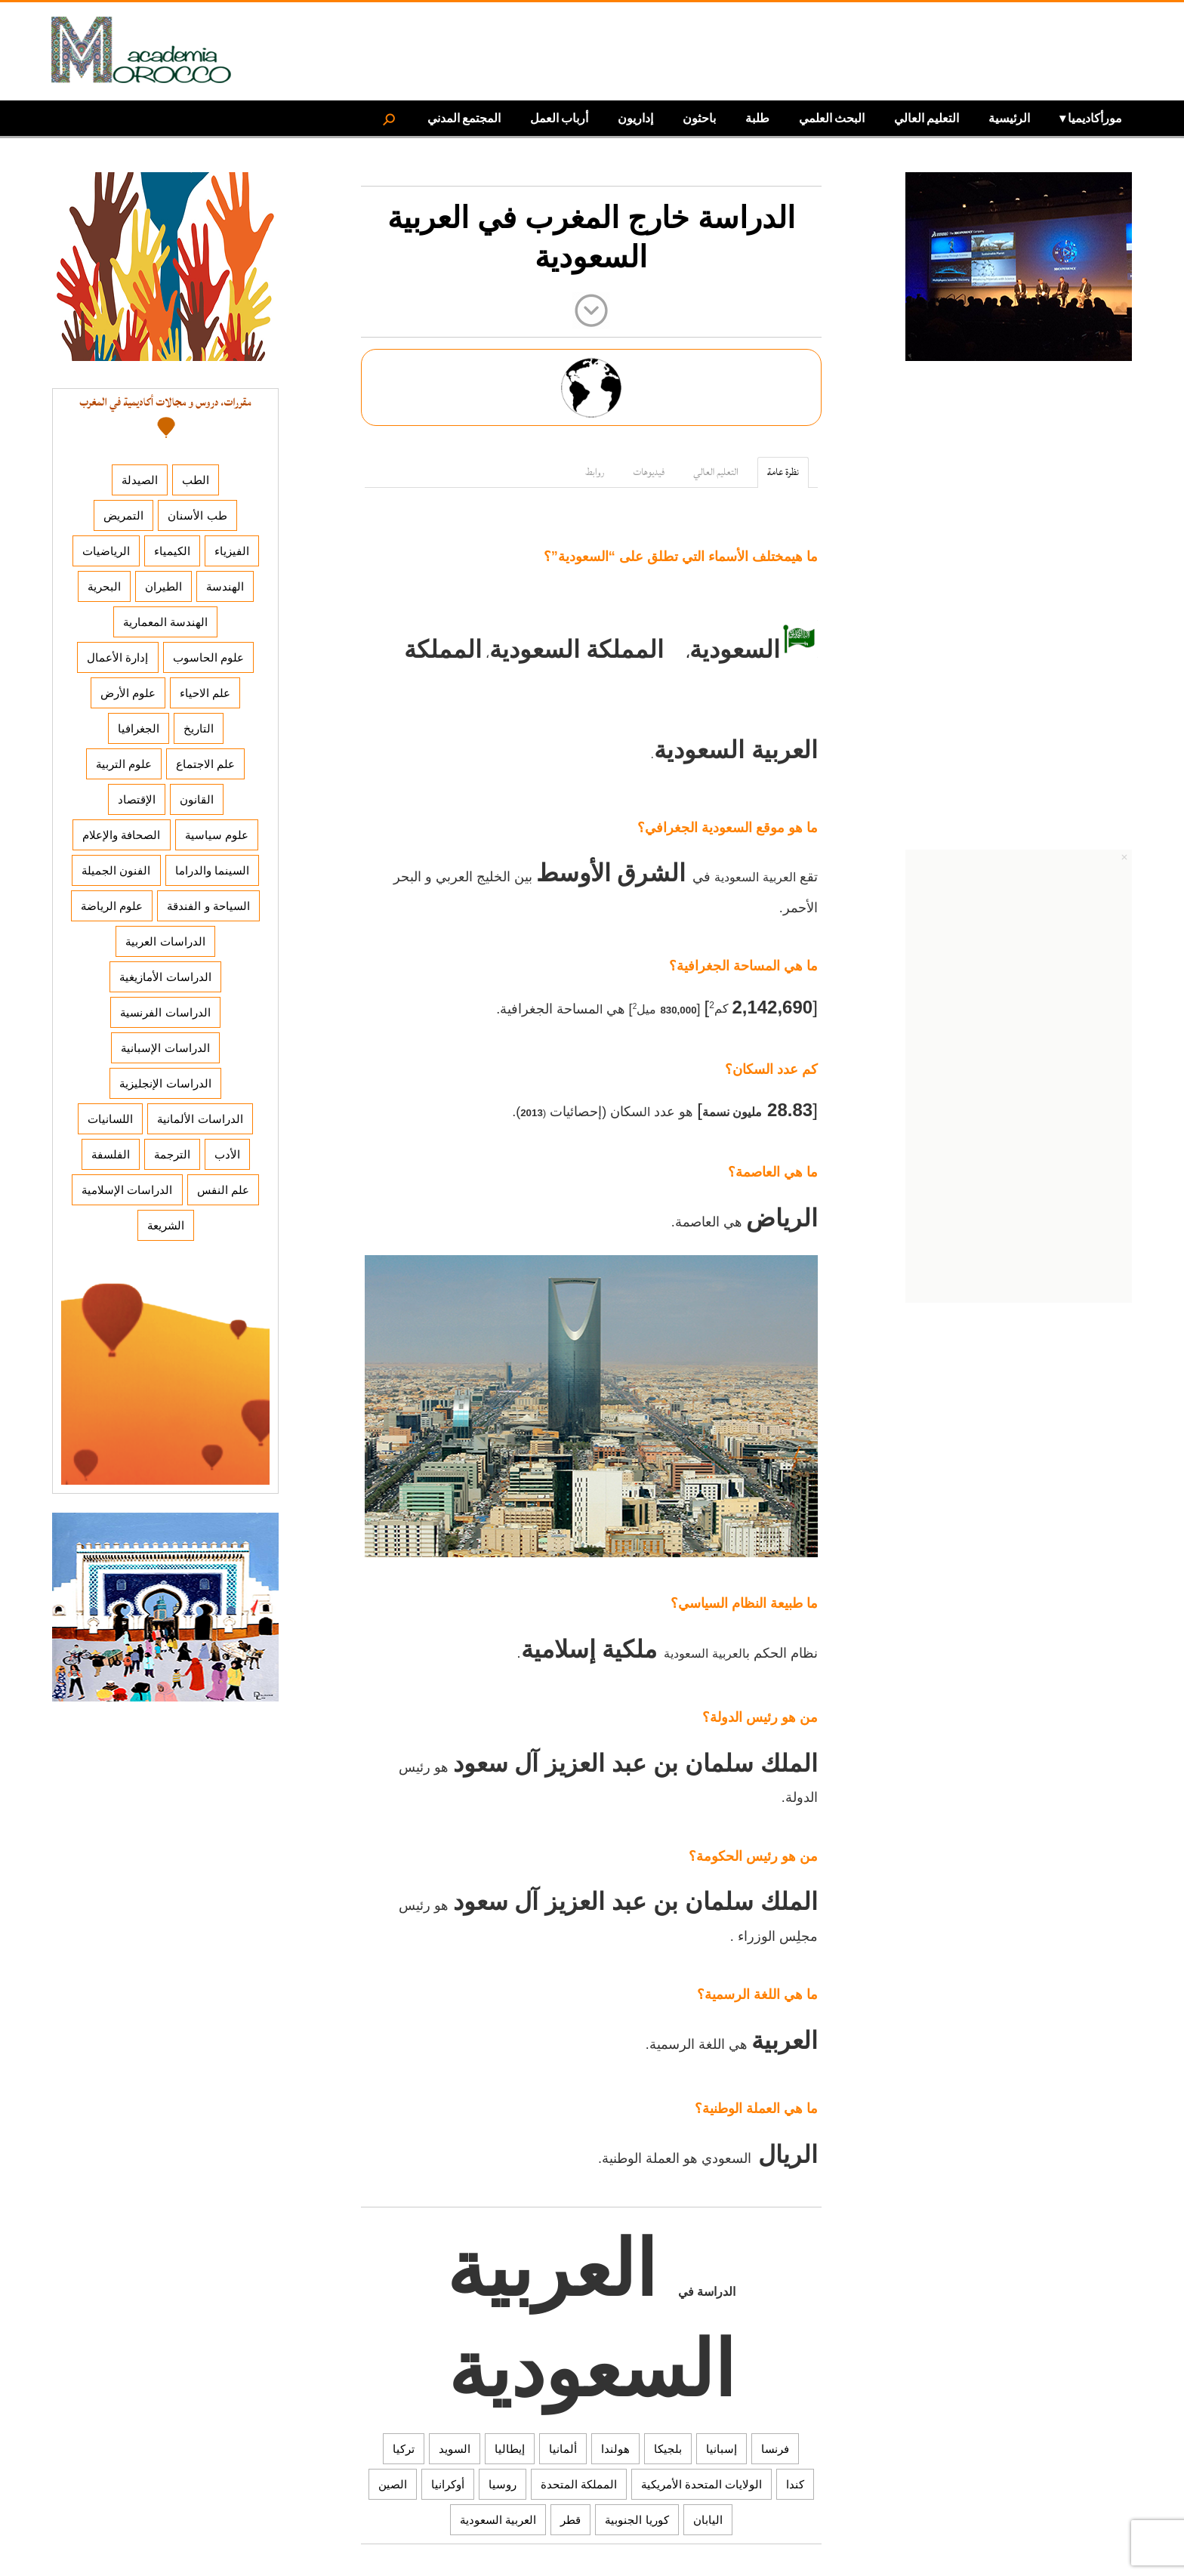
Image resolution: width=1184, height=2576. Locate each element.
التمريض (123, 515)
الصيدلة (140, 480)
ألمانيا (563, 2448)
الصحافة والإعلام (121, 834)
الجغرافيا (138, 728)
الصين (392, 2484)
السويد (454, 2448)
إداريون (635, 117)
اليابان (708, 2519)
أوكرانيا (447, 2484)
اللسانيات (110, 1118)
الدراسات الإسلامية (127, 1189)
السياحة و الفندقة (208, 905)
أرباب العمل (559, 117)
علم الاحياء (205, 692)
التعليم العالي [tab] (715, 472)
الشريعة (165, 1225)
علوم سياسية (216, 834)
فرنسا (775, 2448)
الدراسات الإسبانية (165, 1047)
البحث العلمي (832, 117)
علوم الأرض (128, 692)
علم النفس (223, 1189)
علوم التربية (124, 763)
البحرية (104, 586)
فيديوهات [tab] (649, 472)
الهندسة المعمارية (165, 621)
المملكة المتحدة (579, 2484)
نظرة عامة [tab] (783, 472)
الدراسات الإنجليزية (165, 1083)
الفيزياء (231, 551)
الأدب (227, 1154)
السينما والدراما (212, 870)
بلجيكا (668, 2448)
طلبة (757, 117)
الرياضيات (106, 551)
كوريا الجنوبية (636, 2519)
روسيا (502, 2484)
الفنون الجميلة (116, 870)
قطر (570, 2519)
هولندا (615, 2448)
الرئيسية (1009, 117)
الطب (195, 480)
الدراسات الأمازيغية (165, 976)
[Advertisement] (1019, 614)
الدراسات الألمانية (199, 1118)
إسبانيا (721, 2448)
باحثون (699, 117)
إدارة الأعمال (117, 657)
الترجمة (172, 1154)
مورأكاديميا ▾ (1090, 117)
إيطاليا (510, 2448)
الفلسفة (110, 1154)
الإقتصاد (137, 799)
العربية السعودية (498, 2519)
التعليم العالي (926, 117)
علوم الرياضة (112, 905)
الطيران (163, 586)
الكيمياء (172, 551)
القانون (197, 799)
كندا (795, 2484)
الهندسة (225, 586)
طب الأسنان (197, 515)
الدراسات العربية (165, 941)
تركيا (404, 2448)
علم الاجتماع (205, 763)
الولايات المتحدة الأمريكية (701, 2484)
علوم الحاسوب (208, 657)
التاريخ (198, 728)
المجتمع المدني (464, 117)
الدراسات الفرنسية (165, 1012)
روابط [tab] (595, 472)
